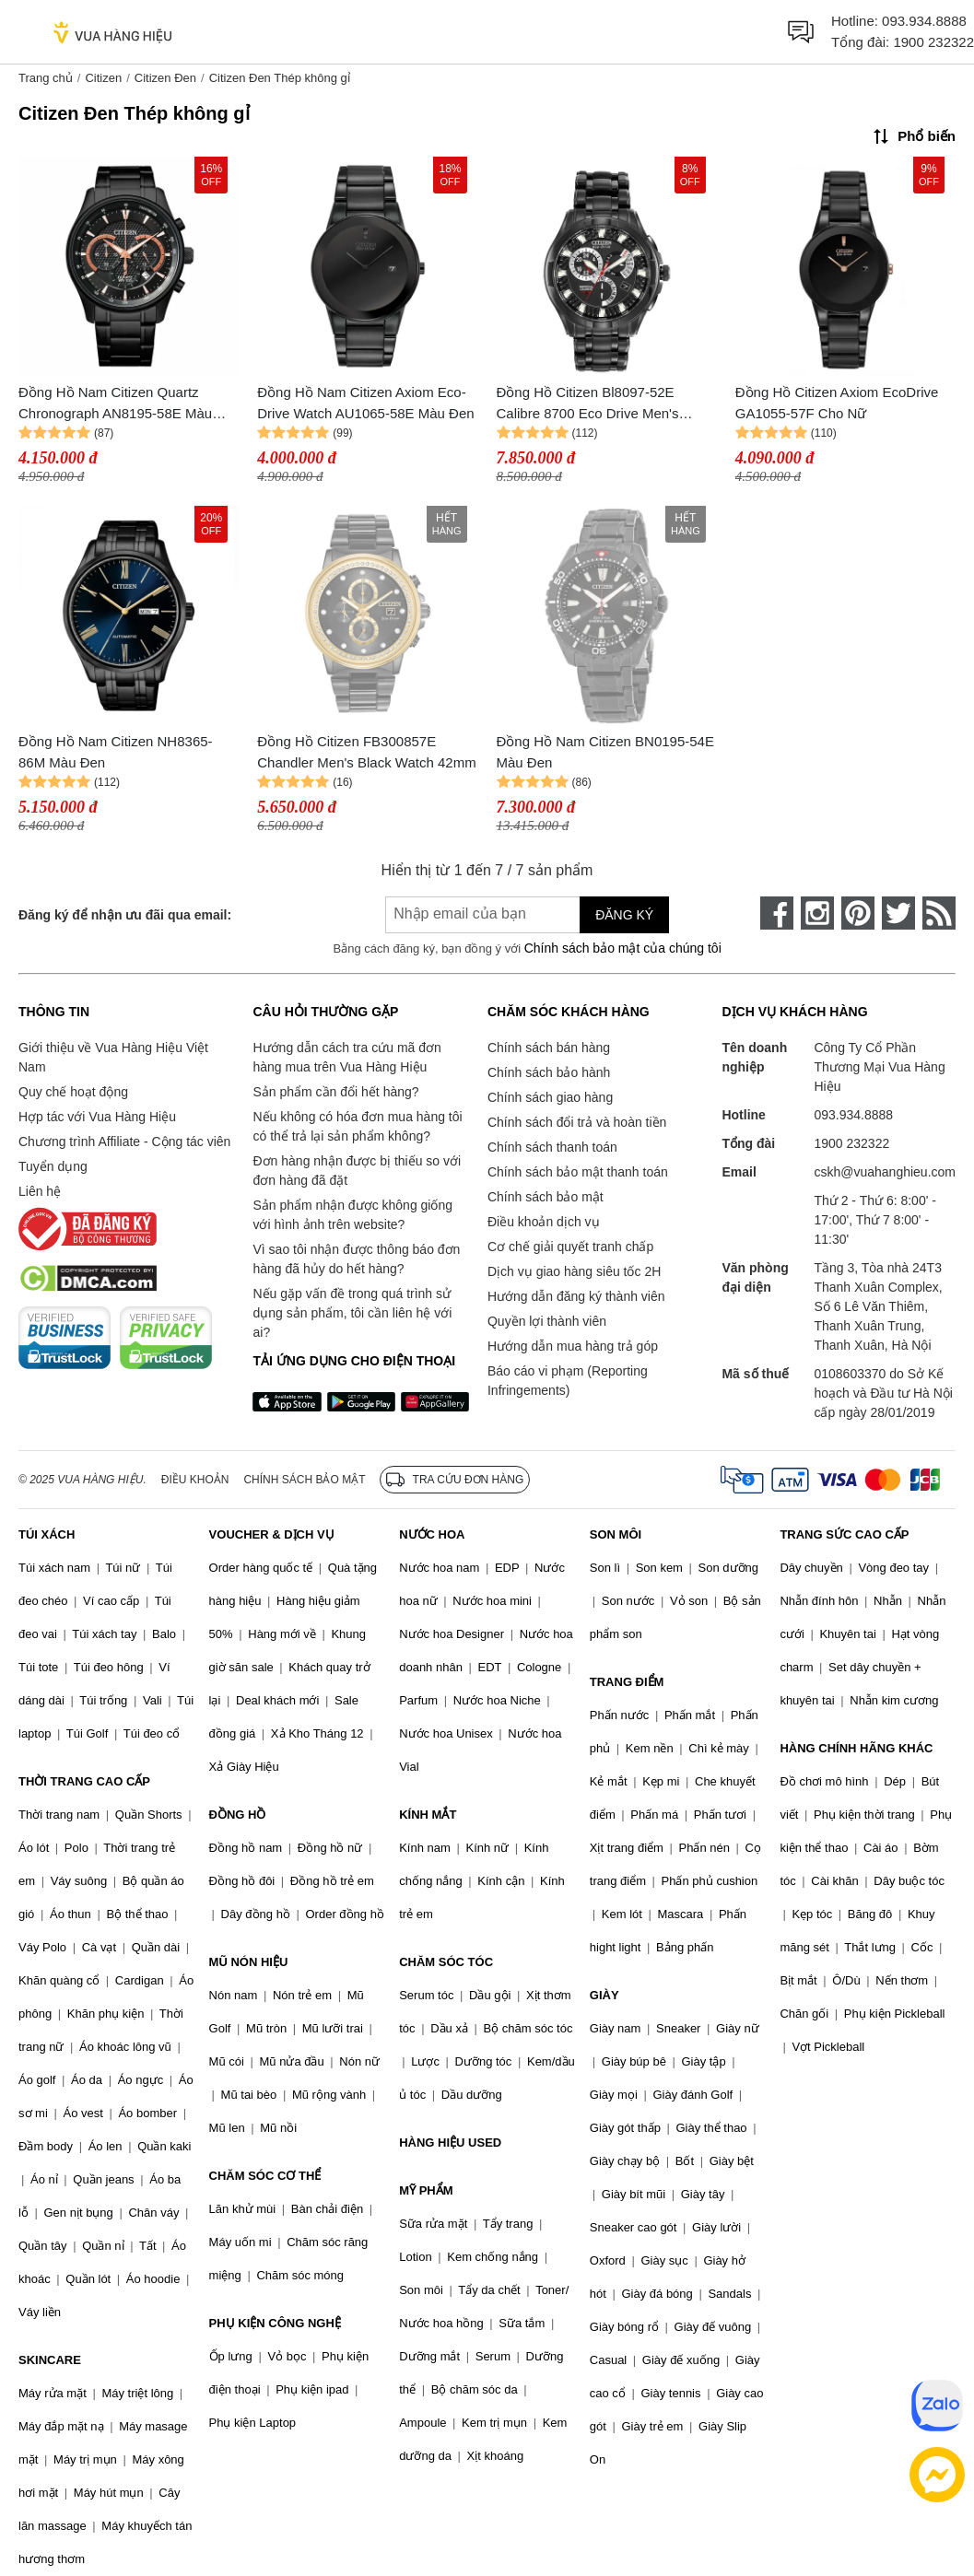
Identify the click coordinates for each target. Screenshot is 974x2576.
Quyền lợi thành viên (546, 1321)
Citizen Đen (165, 78)
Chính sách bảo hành (548, 1072)
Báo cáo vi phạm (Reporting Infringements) (567, 1381)
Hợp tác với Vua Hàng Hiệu (97, 1116)
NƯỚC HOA (431, 1534)
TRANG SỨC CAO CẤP (844, 1534)
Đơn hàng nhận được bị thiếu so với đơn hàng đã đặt (356, 1170)
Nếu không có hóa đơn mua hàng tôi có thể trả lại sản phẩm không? (357, 1126)
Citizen (103, 78)
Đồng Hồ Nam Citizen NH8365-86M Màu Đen (115, 751)
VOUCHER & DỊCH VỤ (271, 1534)
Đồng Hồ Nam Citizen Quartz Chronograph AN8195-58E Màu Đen (115, 404)
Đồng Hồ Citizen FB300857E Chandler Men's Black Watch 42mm (366, 751)
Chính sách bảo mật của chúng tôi (623, 948)
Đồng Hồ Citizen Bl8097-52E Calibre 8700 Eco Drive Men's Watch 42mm (588, 404)
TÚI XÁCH (46, 1534)
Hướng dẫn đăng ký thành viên (576, 1296)
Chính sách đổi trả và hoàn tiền (576, 1122)
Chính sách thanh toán (552, 1147)
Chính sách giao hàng (550, 1097)
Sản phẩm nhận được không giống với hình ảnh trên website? (352, 1215)
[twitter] (898, 913)
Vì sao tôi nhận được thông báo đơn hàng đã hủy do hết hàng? (356, 1259)
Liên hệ (39, 1191)
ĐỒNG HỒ (237, 1814)
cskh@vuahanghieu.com (885, 1172)
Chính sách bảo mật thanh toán (577, 1172)
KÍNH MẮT (427, 1814)
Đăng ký (624, 914)
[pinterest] (857, 913)
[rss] (939, 913)
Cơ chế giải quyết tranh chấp (570, 1246)
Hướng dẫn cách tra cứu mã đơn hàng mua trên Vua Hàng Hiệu (346, 1057)
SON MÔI (615, 1534)
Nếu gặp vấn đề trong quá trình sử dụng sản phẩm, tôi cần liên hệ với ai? (352, 1313)
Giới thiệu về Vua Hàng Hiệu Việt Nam (113, 1057)
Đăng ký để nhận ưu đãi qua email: (124, 914)
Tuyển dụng (53, 1166)
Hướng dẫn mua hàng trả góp (572, 1346)
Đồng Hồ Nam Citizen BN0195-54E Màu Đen (605, 751)
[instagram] (817, 913)
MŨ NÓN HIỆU (248, 1962)
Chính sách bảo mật (545, 1196)
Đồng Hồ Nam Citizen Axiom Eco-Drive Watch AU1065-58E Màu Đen (365, 402)
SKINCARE (49, 2360)
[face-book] (776, 913)
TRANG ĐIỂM (627, 1682)
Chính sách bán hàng (548, 1047)
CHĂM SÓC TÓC (446, 1962)
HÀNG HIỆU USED (450, 2142)
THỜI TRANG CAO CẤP (84, 1781)
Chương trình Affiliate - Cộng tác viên (124, 1141)
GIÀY (604, 1995)
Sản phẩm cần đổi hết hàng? (335, 1091)
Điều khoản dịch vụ (543, 1221)
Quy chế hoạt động (73, 1091)
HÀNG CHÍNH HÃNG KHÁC (856, 1748)
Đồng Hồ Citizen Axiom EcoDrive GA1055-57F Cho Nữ (837, 402)
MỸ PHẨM (425, 2190)
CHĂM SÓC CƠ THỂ (265, 2176)
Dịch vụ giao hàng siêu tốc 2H (574, 1271)
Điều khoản (195, 1479)
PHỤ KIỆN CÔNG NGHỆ (275, 2323)
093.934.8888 (924, 21)
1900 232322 (933, 42)
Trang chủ (45, 78)
